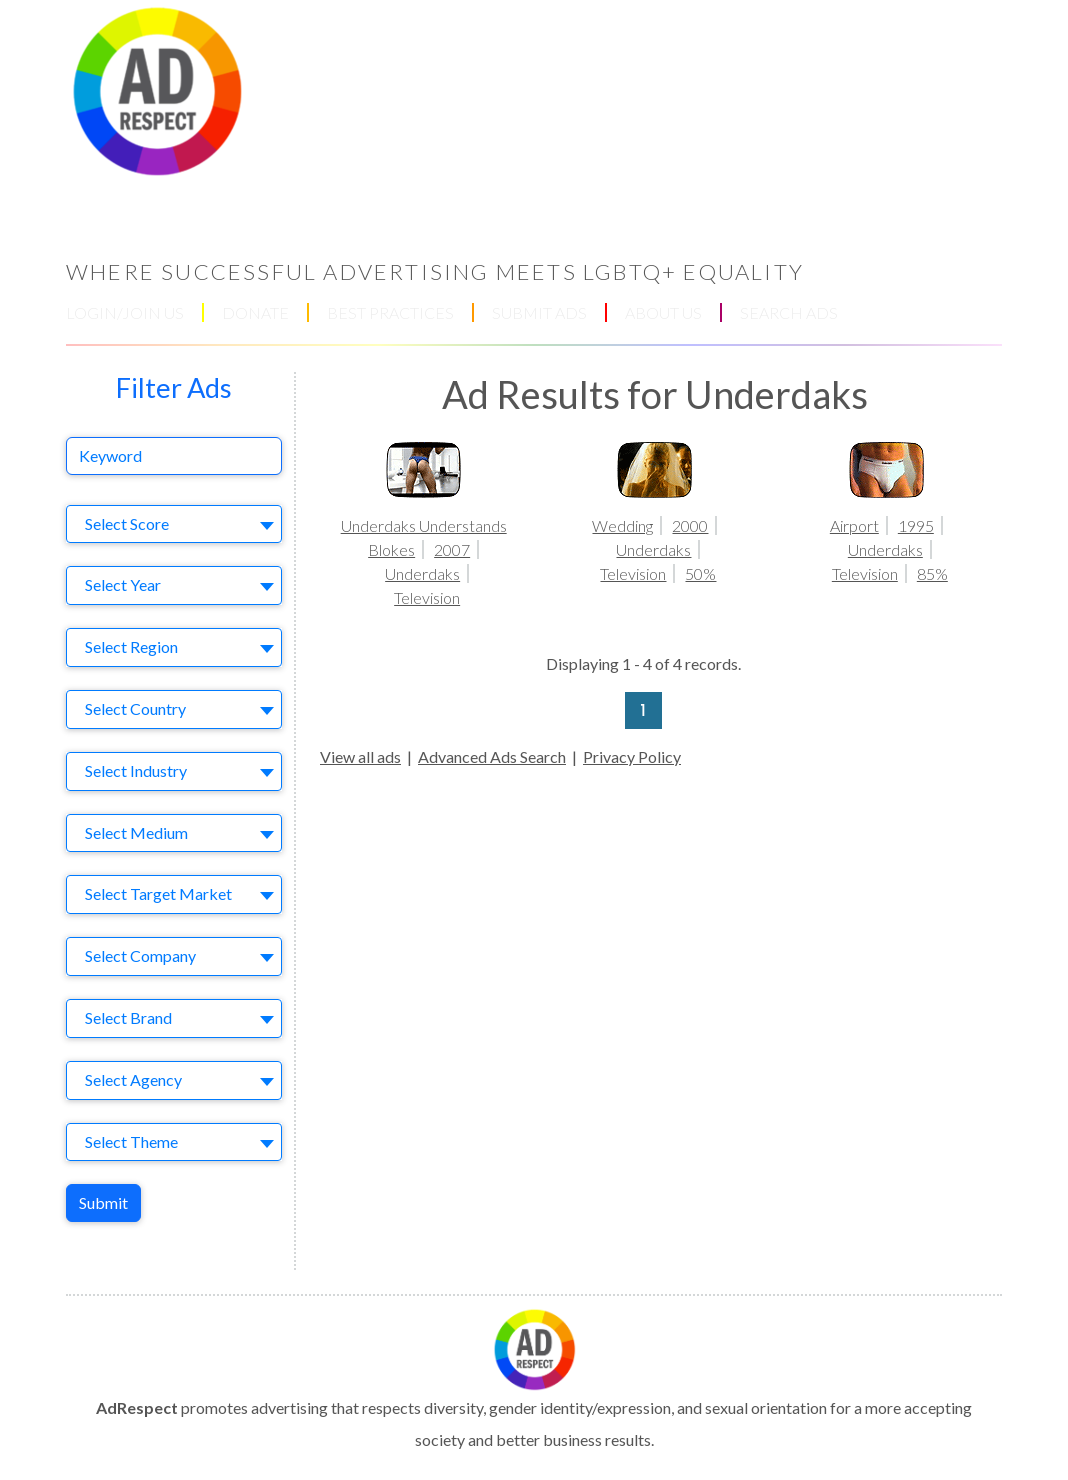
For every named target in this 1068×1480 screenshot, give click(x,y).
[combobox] (174, 524)
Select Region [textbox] (131, 646)
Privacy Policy (632, 756)
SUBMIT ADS (539, 312)
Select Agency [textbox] (133, 1079)
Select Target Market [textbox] (158, 893)
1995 (916, 525)
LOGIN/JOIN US (125, 312)
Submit (103, 1202)
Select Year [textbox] (123, 584)
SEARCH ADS (789, 312)
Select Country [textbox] (135, 708)
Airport (854, 525)
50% (700, 573)
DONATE (255, 312)
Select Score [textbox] (127, 523)
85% (932, 573)
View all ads (360, 756)
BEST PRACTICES (390, 312)
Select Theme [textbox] (131, 1141)
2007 (452, 549)
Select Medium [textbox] (136, 832)
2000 (690, 525)
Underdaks (422, 573)
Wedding (622, 525)
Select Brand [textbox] (128, 1017)
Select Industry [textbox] (136, 770)
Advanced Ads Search (492, 756)
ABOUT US (663, 312)
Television (427, 597)
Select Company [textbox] (140, 955)
